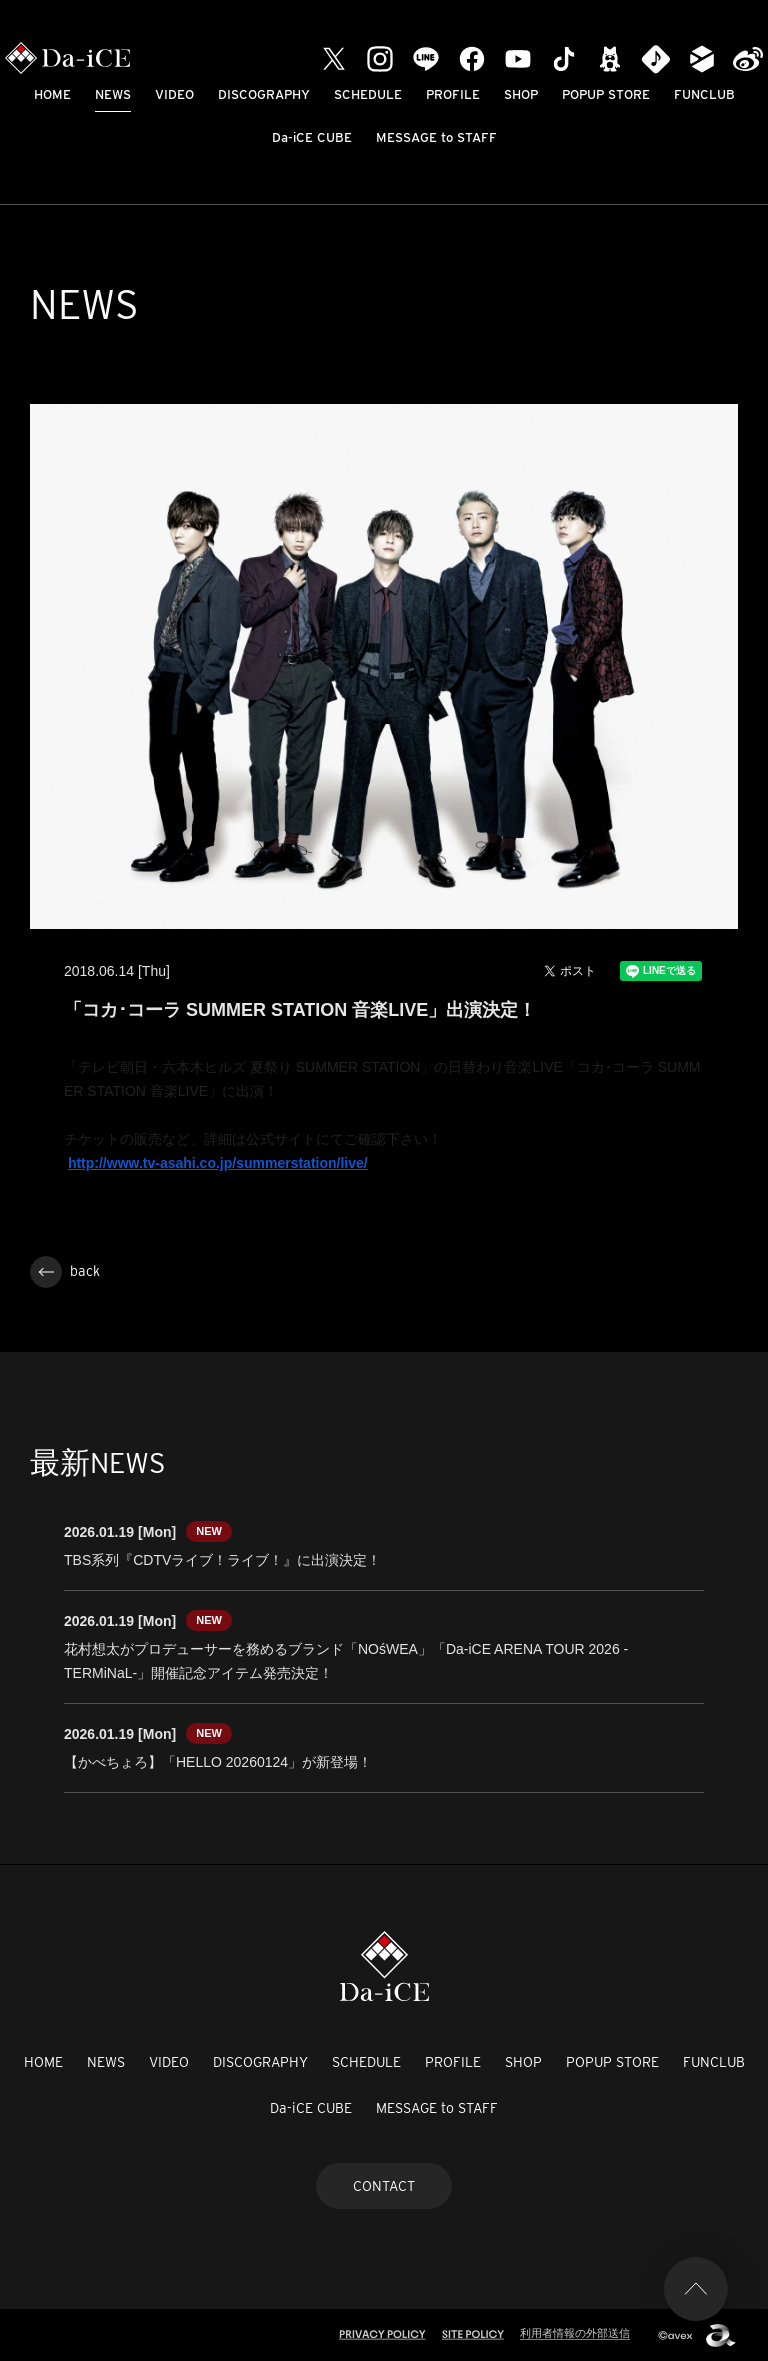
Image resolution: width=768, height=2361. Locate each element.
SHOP (521, 94)
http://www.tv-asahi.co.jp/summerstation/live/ (218, 1163)
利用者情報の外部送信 (575, 2333)
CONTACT (384, 2186)
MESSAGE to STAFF (436, 137)
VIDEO (174, 94)
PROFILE (453, 94)
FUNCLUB (704, 94)
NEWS (113, 94)
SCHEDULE (368, 94)
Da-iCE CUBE (312, 137)
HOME (52, 94)
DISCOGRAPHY (264, 94)
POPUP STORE (606, 94)
